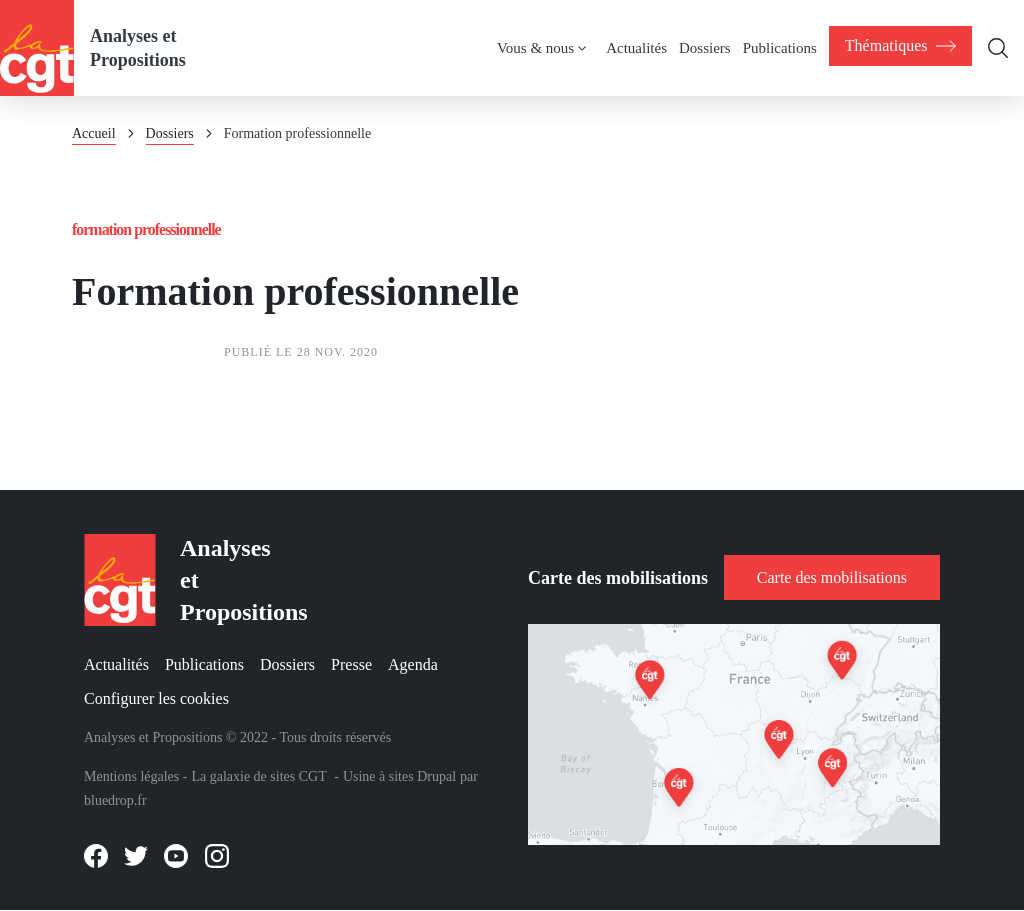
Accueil (94, 133)
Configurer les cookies (156, 698)
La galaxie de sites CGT (258, 776)
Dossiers (170, 133)
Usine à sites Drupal (399, 776)
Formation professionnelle (146, 229)
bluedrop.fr (115, 800)
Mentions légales (131, 776)
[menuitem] (899, 46)
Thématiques (899, 46)
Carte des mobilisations (832, 577)
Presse (351, 665)
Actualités (116, 665)
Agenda (413, 665)
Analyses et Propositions (138, 48)
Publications (204, 665)
